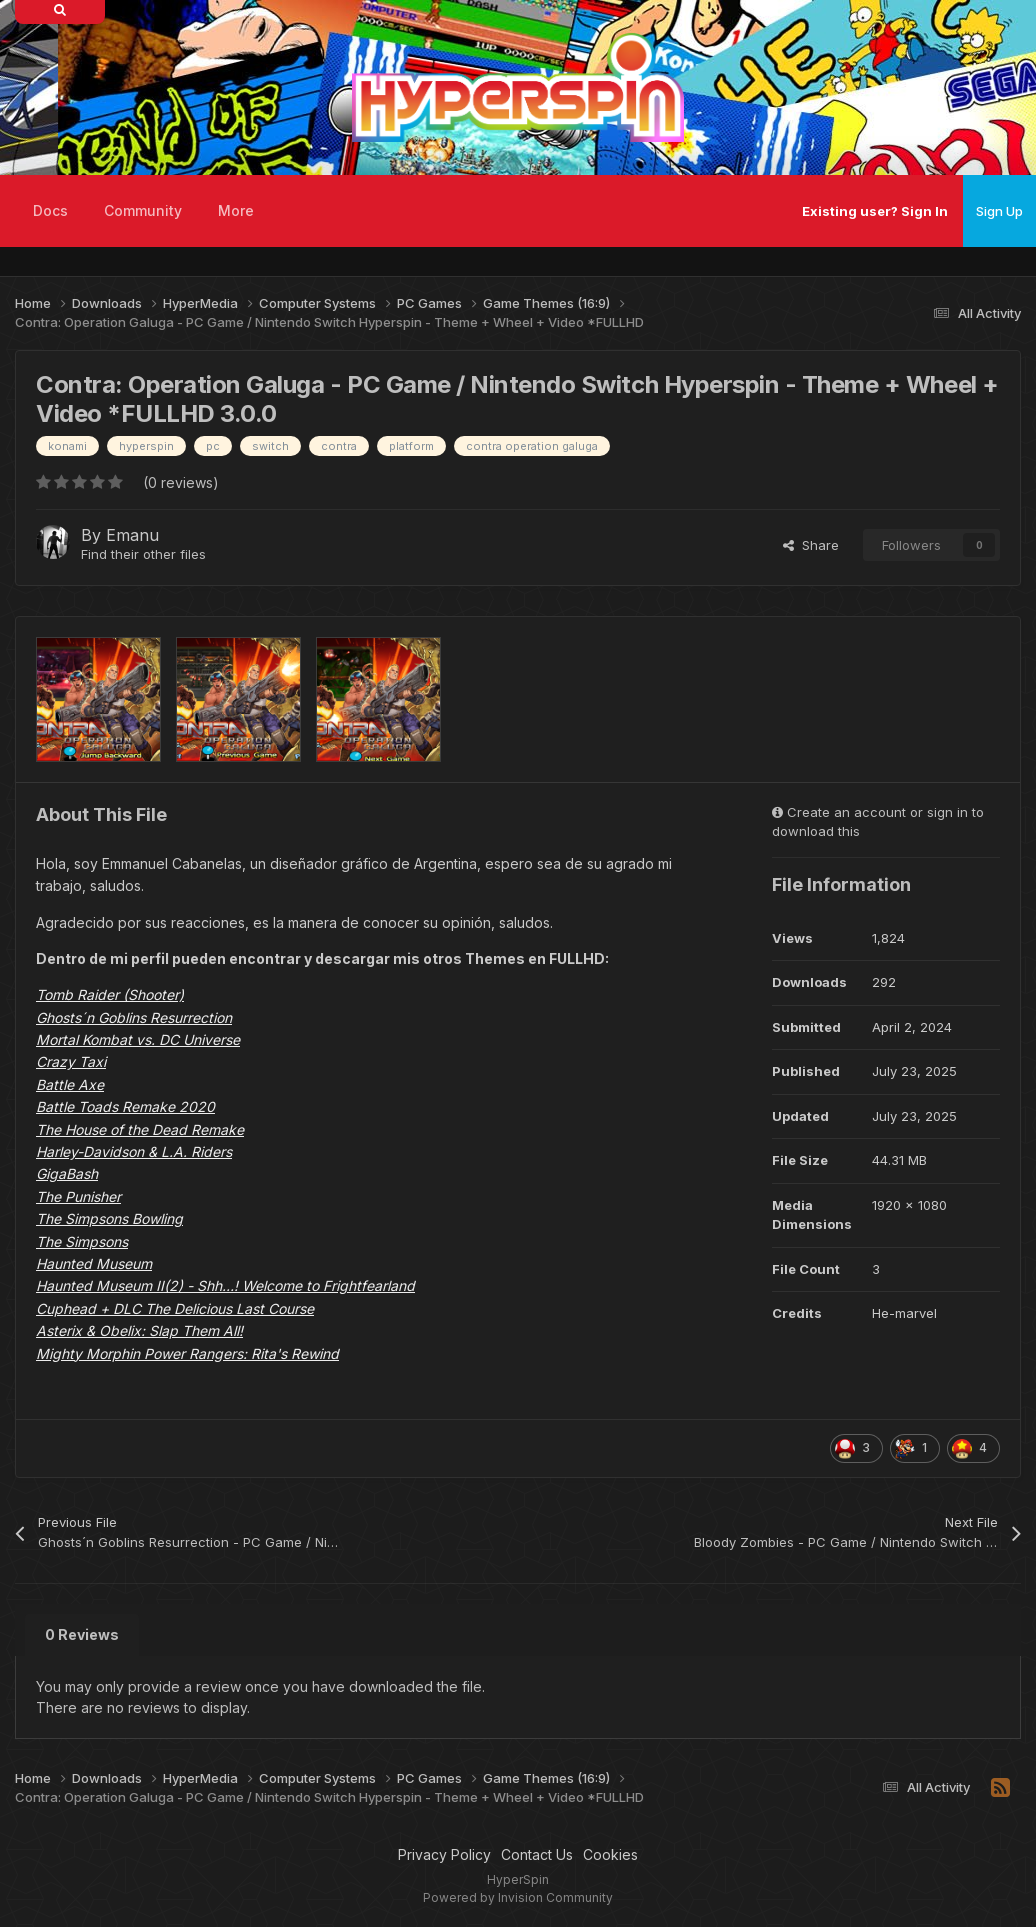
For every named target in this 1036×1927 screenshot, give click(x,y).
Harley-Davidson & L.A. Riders (134, 1151)
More (236, 210)
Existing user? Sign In (875, 211)
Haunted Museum (94, 1263)
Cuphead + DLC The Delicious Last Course (175, 1308)
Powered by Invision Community (518, 1897)
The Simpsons (82, 1241)
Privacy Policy (444, 1854)
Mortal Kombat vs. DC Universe (138, 1039)
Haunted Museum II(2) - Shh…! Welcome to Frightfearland (225, 1285)
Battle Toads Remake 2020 (125, 1106)
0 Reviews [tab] (82, 1634)
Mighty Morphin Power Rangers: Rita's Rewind (187, 1353)
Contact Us (537, 1854)
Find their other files (143, 554)
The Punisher (78, 1196)
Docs (50, 210)
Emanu (132, 535)
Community (143, 210)
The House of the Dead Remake (140, 1129)
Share (811, 545)
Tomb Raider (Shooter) (110, 994)
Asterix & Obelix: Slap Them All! (139, 1330)
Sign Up (999, 211)
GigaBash (67, 1173)
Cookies (610, 1854)
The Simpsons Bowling (109, 1218)
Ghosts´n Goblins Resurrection (134, 1017)
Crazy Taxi (71, 1061)
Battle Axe (70, 1084)
